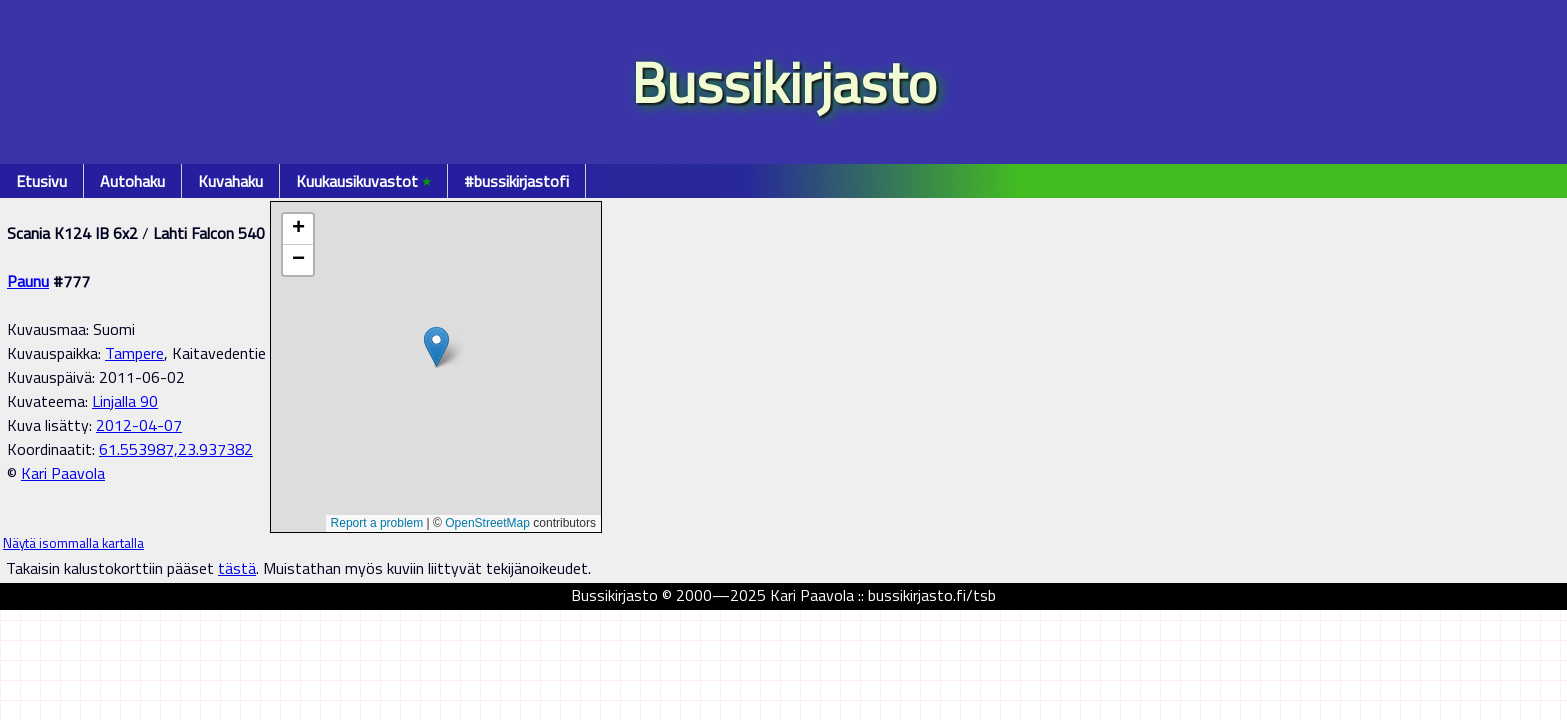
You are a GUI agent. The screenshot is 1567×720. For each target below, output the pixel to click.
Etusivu (41, 181)
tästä (237, 568)
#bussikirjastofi (516, 181)
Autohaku (132, 181)
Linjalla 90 (125, 401)
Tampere (134, 353)
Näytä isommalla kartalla (73, 543)
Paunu (28, 281)
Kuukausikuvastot (363, 181)
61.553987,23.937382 (176, 449)
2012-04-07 (139, 425)
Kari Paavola (63, 473)
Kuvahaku (230, 181)
